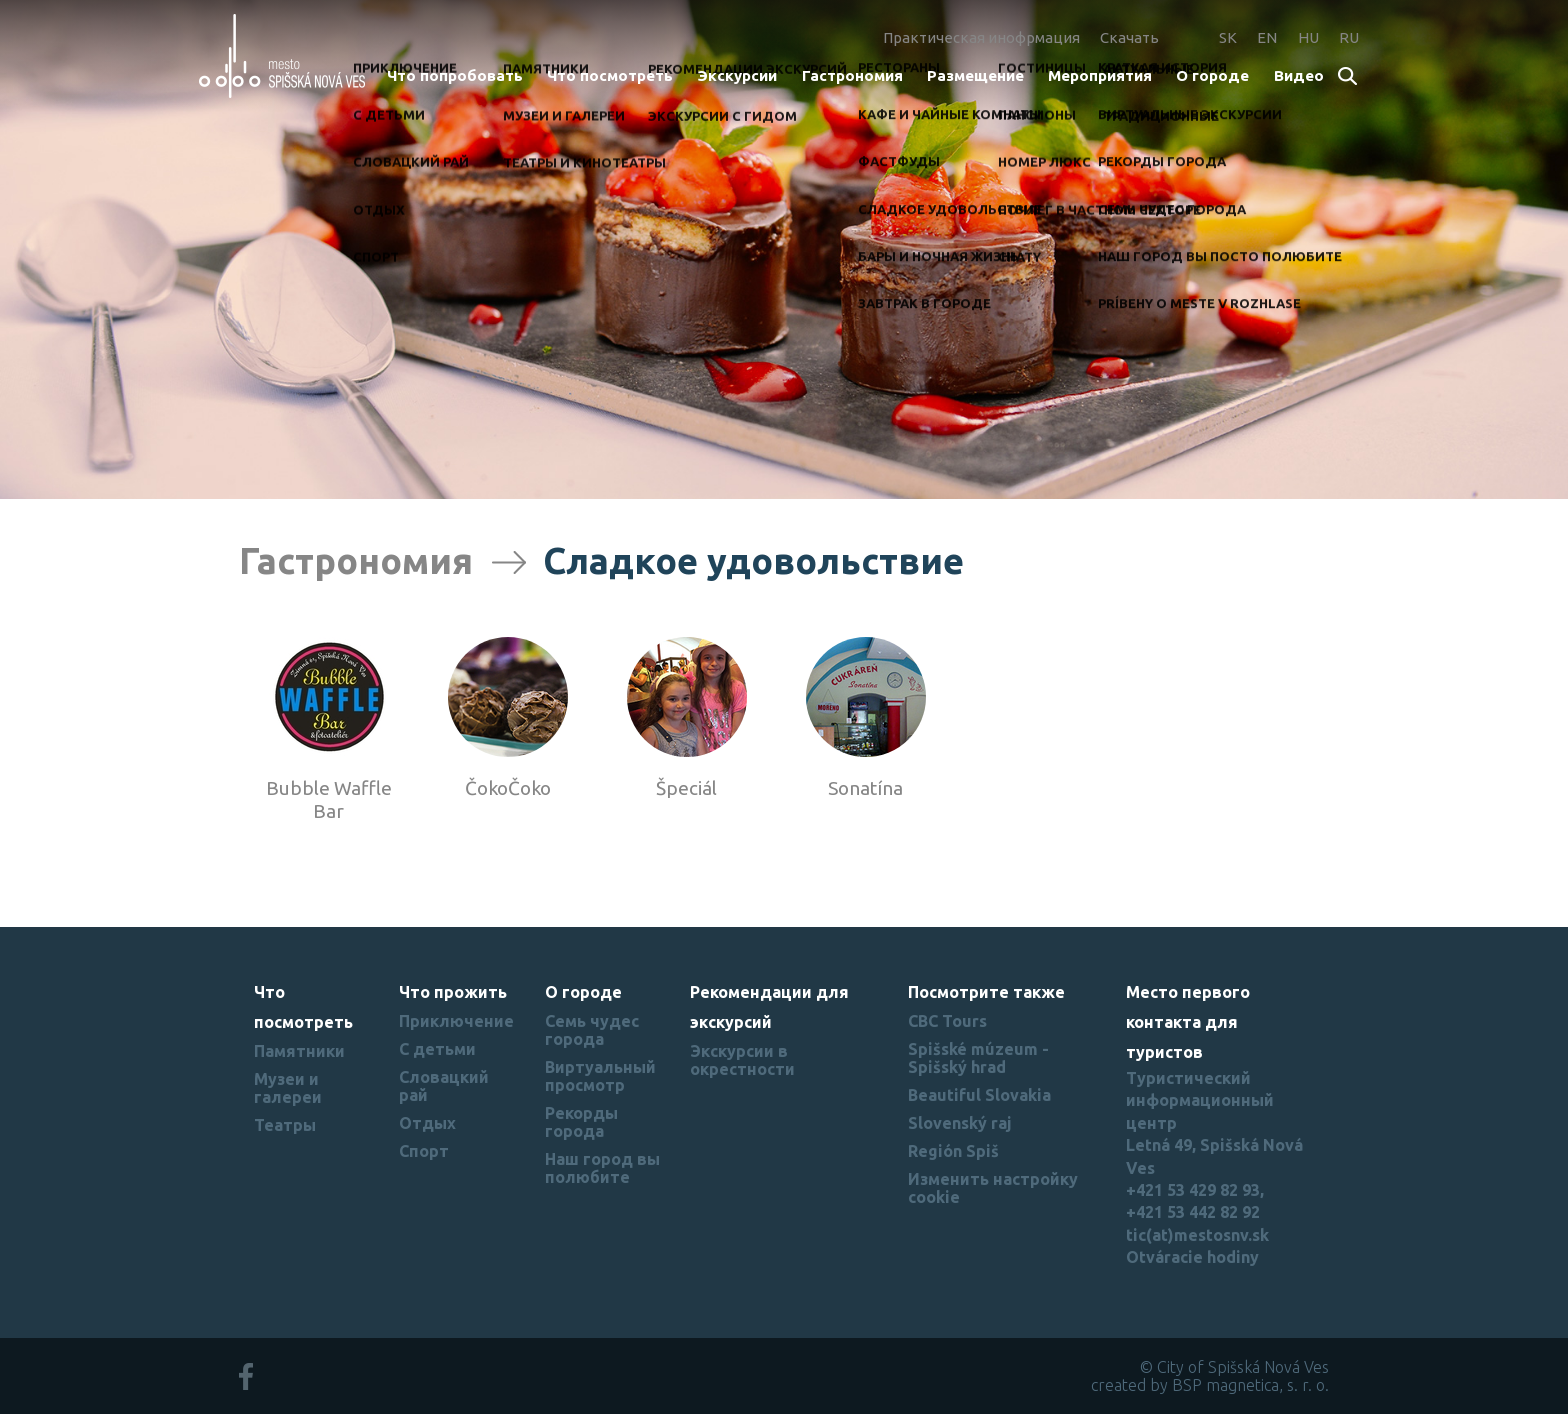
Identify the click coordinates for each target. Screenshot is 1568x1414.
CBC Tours (947, 1021)
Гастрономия (852, 75)
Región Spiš (953, 1151)
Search (1348, 77)
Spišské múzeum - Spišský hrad (978, 1058)
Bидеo (1299, 75)
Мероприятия (1100, 75)
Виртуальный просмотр (600, 1076)
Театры (285, 1125)
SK (1228, 37)
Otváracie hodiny (1192, 1257)
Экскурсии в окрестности (742, 1060)
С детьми (437, 1049)
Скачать (1129, 37)
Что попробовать (455, 75)
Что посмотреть (610, 75)
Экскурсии (737, 75)
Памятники (299, 1051)
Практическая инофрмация (981, 37)
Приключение (456, 1021)
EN (1267, 37)
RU (1349, 37)
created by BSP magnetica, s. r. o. (1210, 1385)
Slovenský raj (960, 1123)
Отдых (427, 1123)
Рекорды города (581, 1122)
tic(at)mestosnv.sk (1197, 1235)
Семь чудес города (592, 1030)
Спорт (424, 1151)
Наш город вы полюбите (602, 1168)
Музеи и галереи (288, 1088)
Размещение (975, 75)
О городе (1212, 75)
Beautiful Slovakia (979, 1095)
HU (1308, 37)
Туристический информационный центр (1200, 1100)
